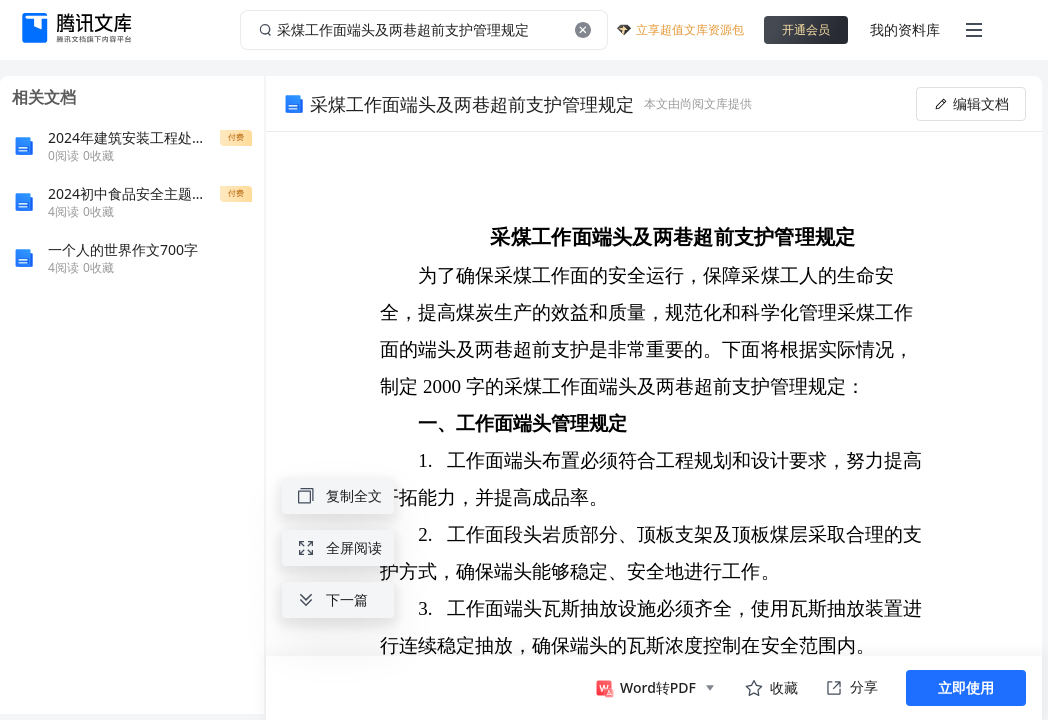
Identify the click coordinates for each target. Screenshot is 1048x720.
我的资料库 (905, 29)
